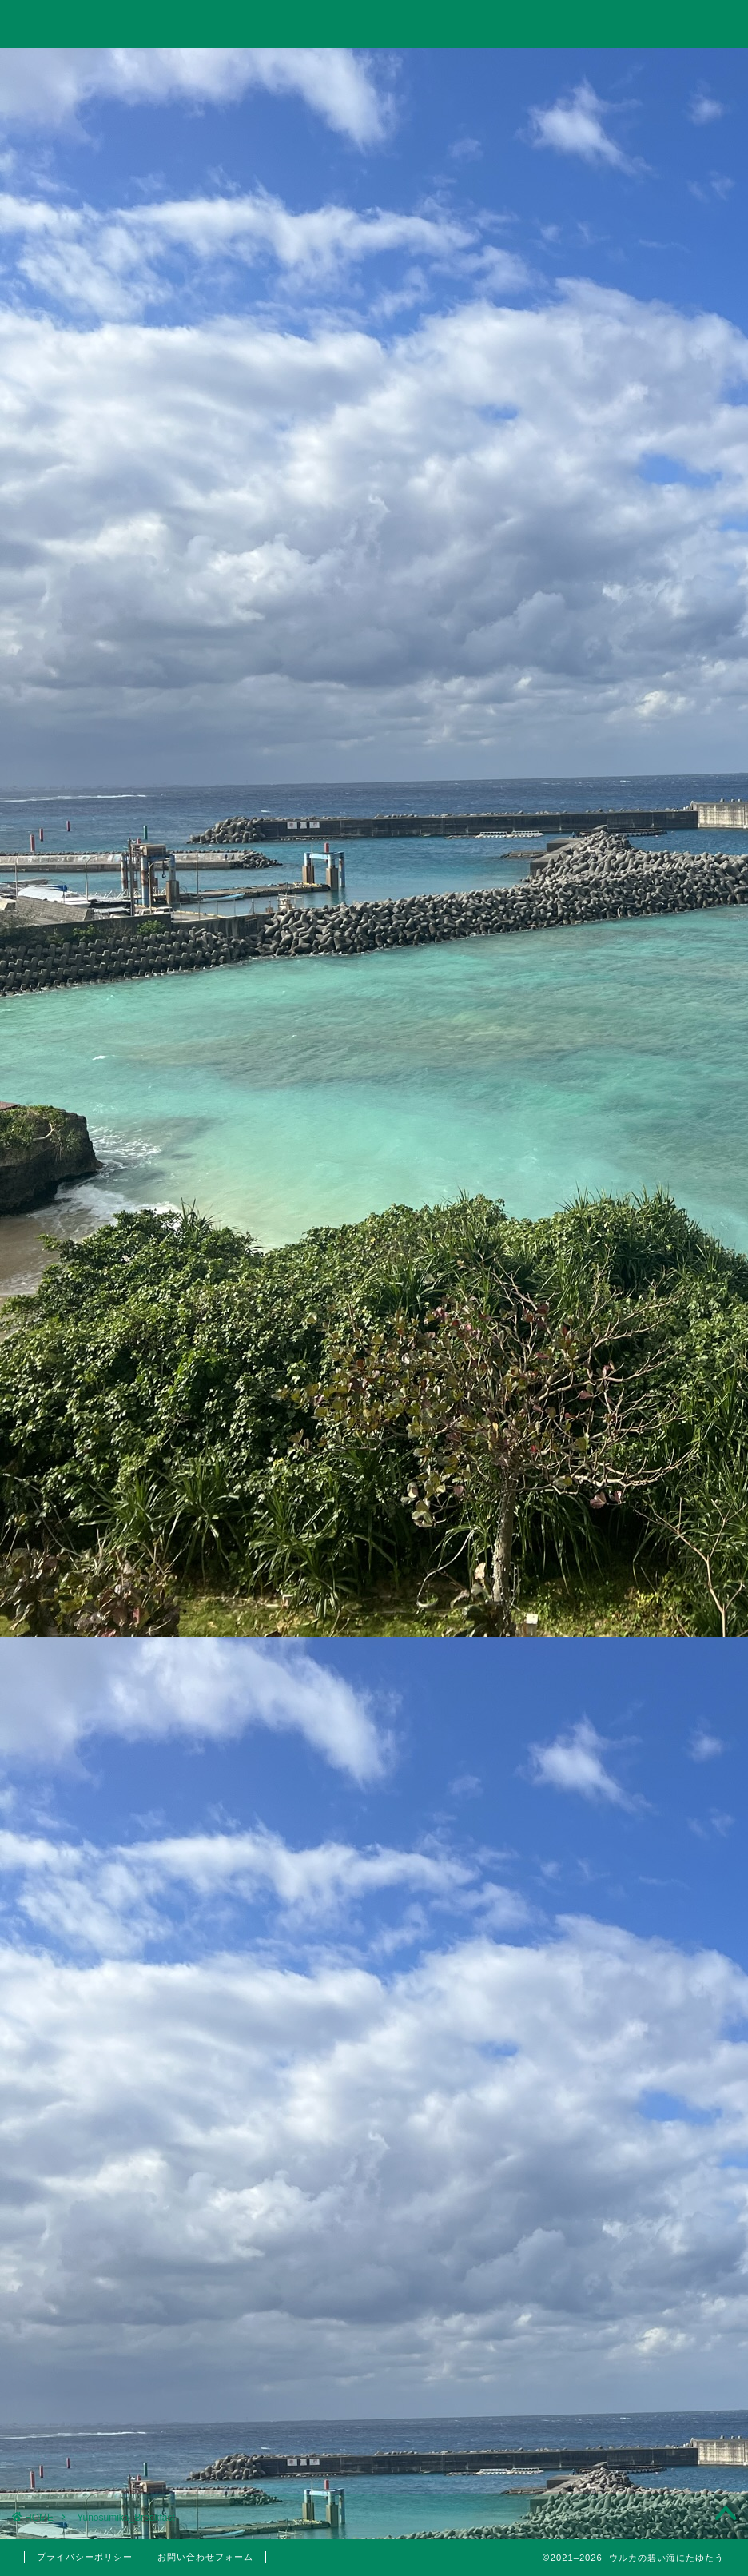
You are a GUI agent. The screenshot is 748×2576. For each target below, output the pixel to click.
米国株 (641, 1637)
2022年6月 (631, 2183)
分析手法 (641, 1599)
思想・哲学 (631, 1527)
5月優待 (641, 1773)
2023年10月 (631, 2021)
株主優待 (631, 1742)
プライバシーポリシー (85, 2557)
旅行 (370, 69)
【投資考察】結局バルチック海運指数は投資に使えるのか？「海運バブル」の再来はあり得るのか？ (627, 897)
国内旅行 (641, 1705)
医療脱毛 (641, 1831)
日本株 (641, 1618)
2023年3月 (631, 2102)
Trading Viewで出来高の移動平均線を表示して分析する (627, 1125)
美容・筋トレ (516, 69)
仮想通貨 (631, 1487)
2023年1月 (631, 2143)
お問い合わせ (661, 69)
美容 (631, 1810)
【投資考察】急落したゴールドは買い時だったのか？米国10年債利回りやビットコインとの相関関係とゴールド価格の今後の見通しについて (628, 1021)
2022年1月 (631, 2345)
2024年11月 (631, 1941)
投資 (229, 69)
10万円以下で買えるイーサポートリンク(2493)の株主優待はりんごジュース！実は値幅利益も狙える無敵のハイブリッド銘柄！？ (628, 1321)
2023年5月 (631, 2062)
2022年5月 (631, 2224)
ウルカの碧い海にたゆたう (374, 23)
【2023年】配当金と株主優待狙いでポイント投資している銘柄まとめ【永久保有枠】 (628, 1207)
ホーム (87, 69)
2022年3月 (631, 2304)
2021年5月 (631, 2385)
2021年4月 (631, 2426)
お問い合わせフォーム (205, 2557)
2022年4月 (631, 2263)
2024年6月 (631, 1981)
